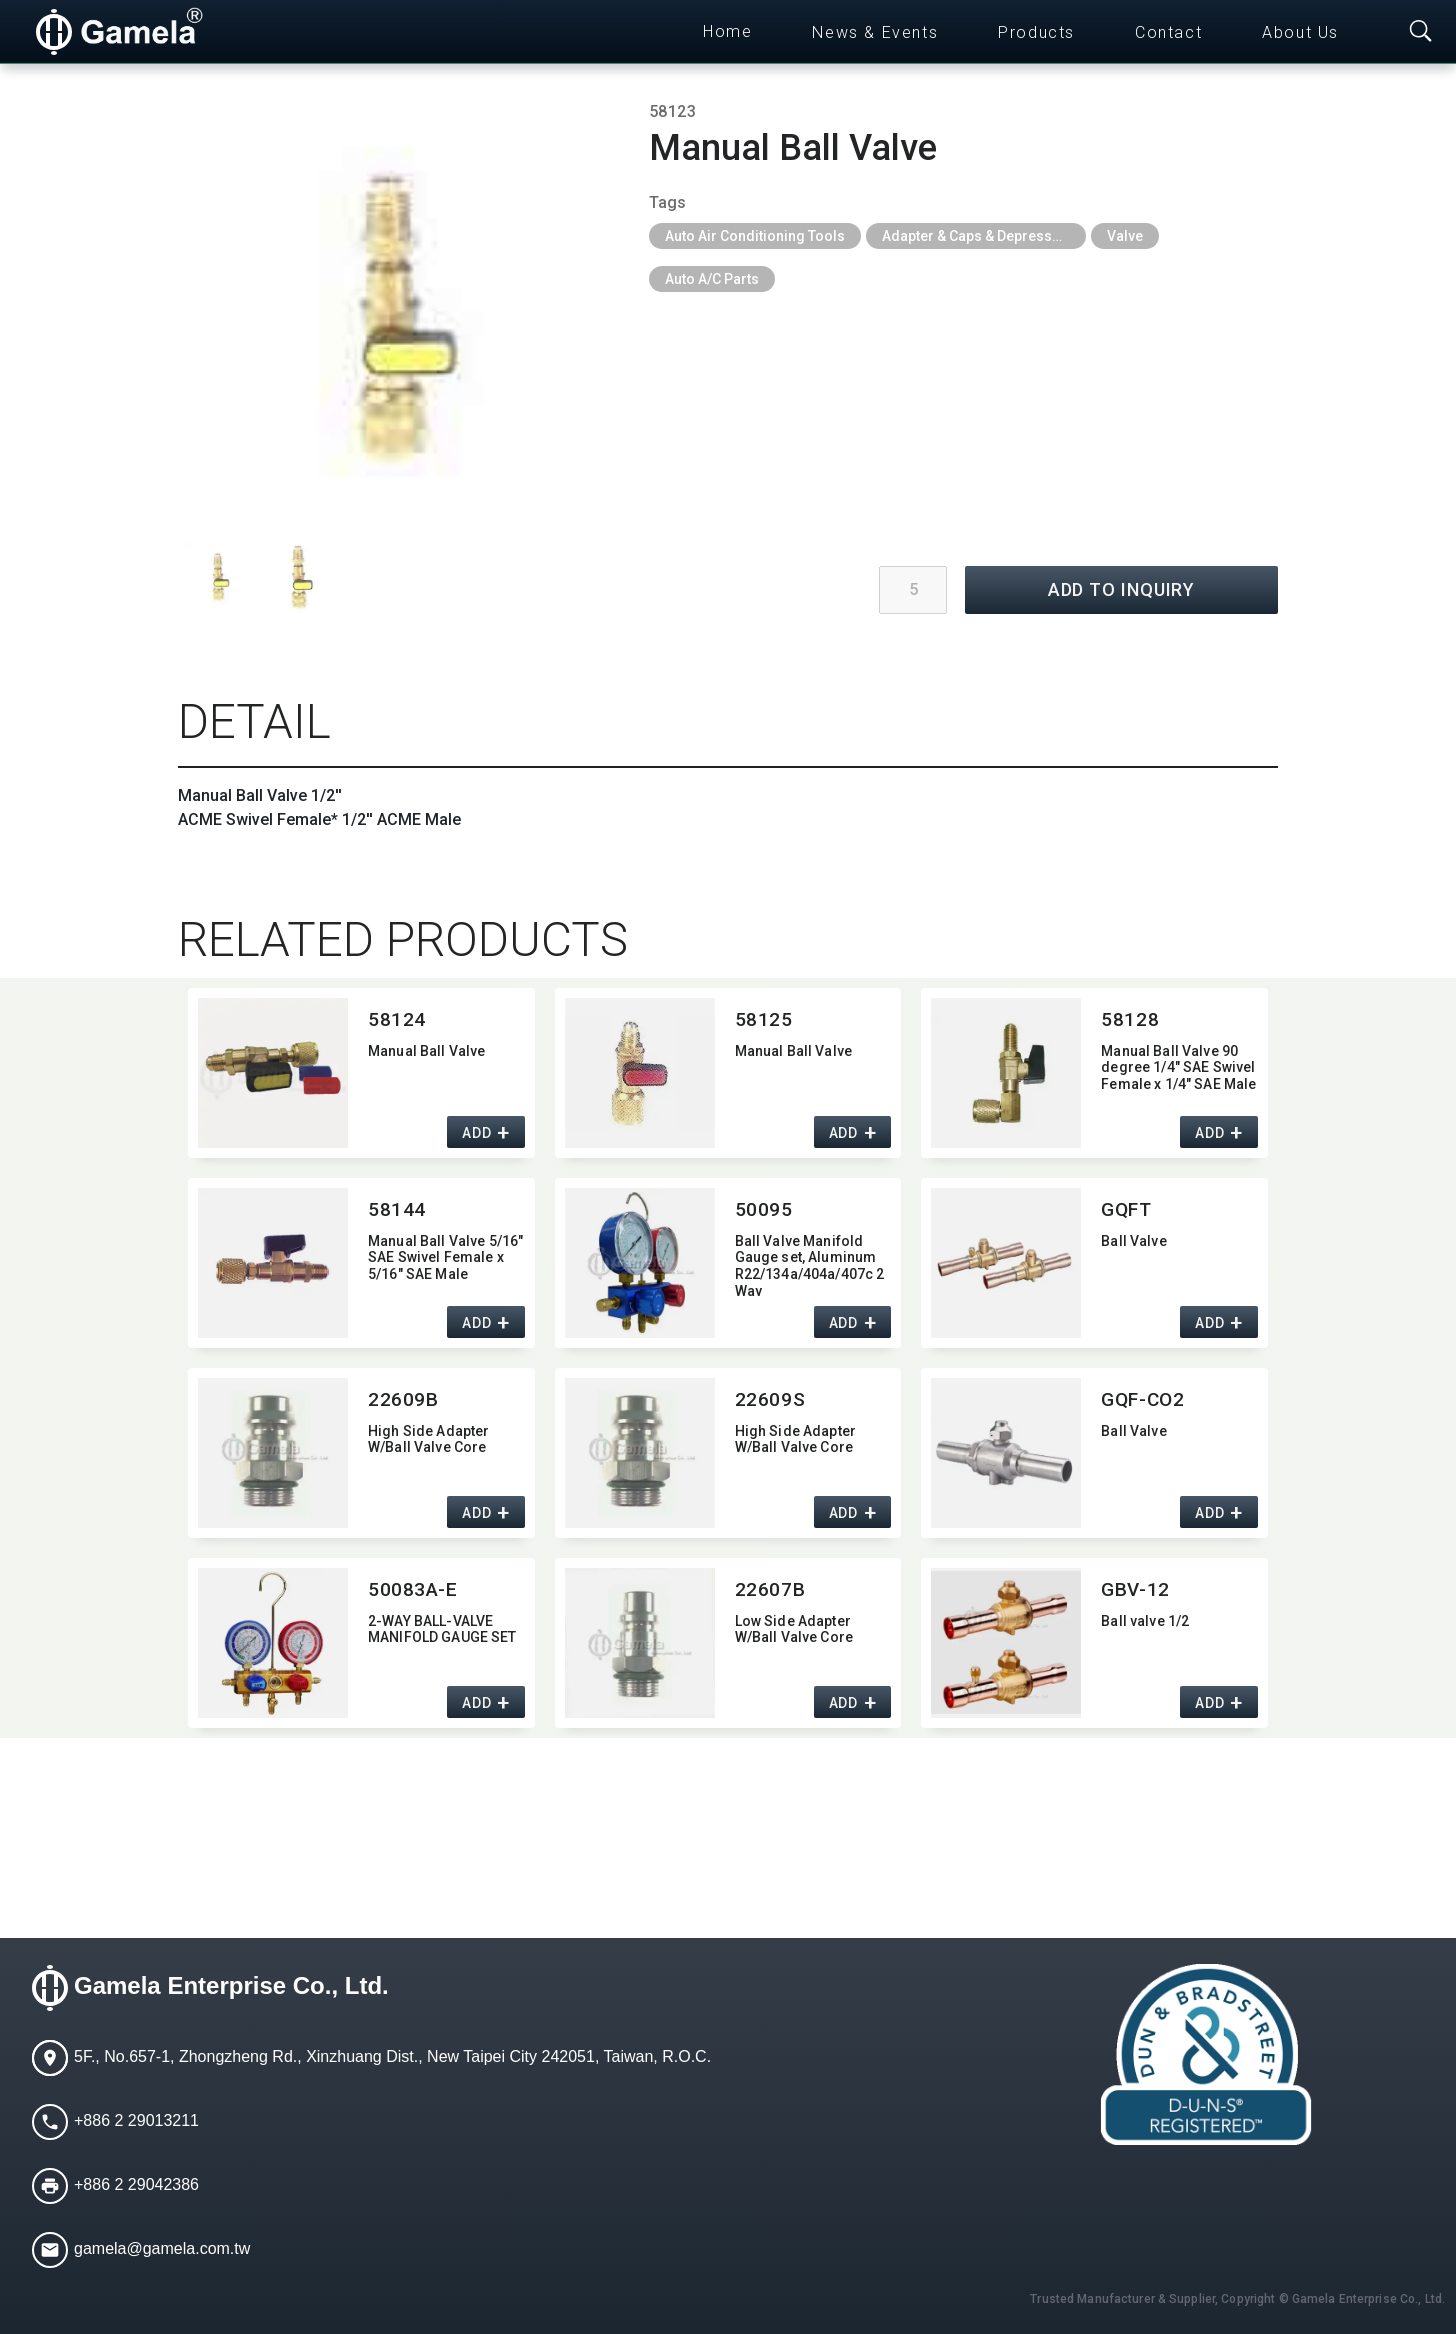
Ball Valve (1133, 1241)
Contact (1168, 32)
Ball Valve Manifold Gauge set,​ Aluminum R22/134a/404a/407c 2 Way (810, 1264)
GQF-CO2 (1142, 1399)
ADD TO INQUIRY (1122, 589)
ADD (476, 1133)
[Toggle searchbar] (1421, 32)
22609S (770, 1399)
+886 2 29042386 (136, 2184)
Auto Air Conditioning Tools (755, 236)
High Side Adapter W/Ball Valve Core (428, 1439)
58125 (764, 1019)
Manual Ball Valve (426, 1051)
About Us (1300, 32)
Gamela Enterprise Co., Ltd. (231, 1985)
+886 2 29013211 (136, 2120)
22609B (403, 1399)
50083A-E (413, 1589)
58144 (397, 1209)
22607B (770, 1589)
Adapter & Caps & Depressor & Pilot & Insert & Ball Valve (984, 236)
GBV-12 (1135, 1589)
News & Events (875, 32)
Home (727, 31)
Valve (1125, 236)
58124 (397, 1019)
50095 (764, 1209)
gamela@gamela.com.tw (162, 2248)
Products (1036, 32)
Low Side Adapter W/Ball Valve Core (794, 1629)
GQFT (1126, 1209)
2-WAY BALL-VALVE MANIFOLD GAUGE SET (442, 1629)
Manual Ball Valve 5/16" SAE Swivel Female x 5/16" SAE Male (445, 1258)
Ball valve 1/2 (1145, 1621)
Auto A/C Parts (712, 279)
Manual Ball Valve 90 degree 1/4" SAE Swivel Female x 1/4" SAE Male (1178, 1068)
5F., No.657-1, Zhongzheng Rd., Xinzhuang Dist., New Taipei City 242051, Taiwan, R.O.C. (392, 2056)
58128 (1130, 1019)
